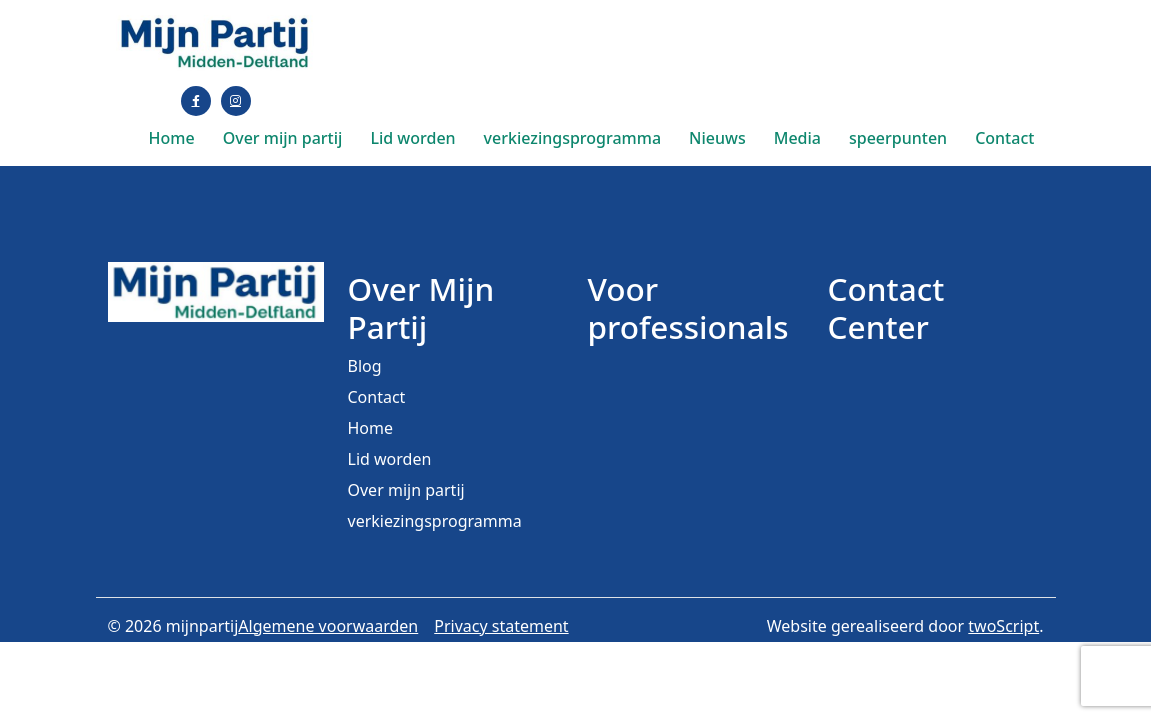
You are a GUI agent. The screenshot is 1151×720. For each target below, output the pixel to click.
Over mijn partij (283, 138)
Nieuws (717, 138)
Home (172, 138)
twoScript (1003, 626)
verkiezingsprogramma (572, 138)
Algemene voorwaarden (328, 626)
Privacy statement (501, 626)
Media (797, 138)
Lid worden (412, 138)
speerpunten (898, 138)
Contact (1004, 138)
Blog (365, 366)
